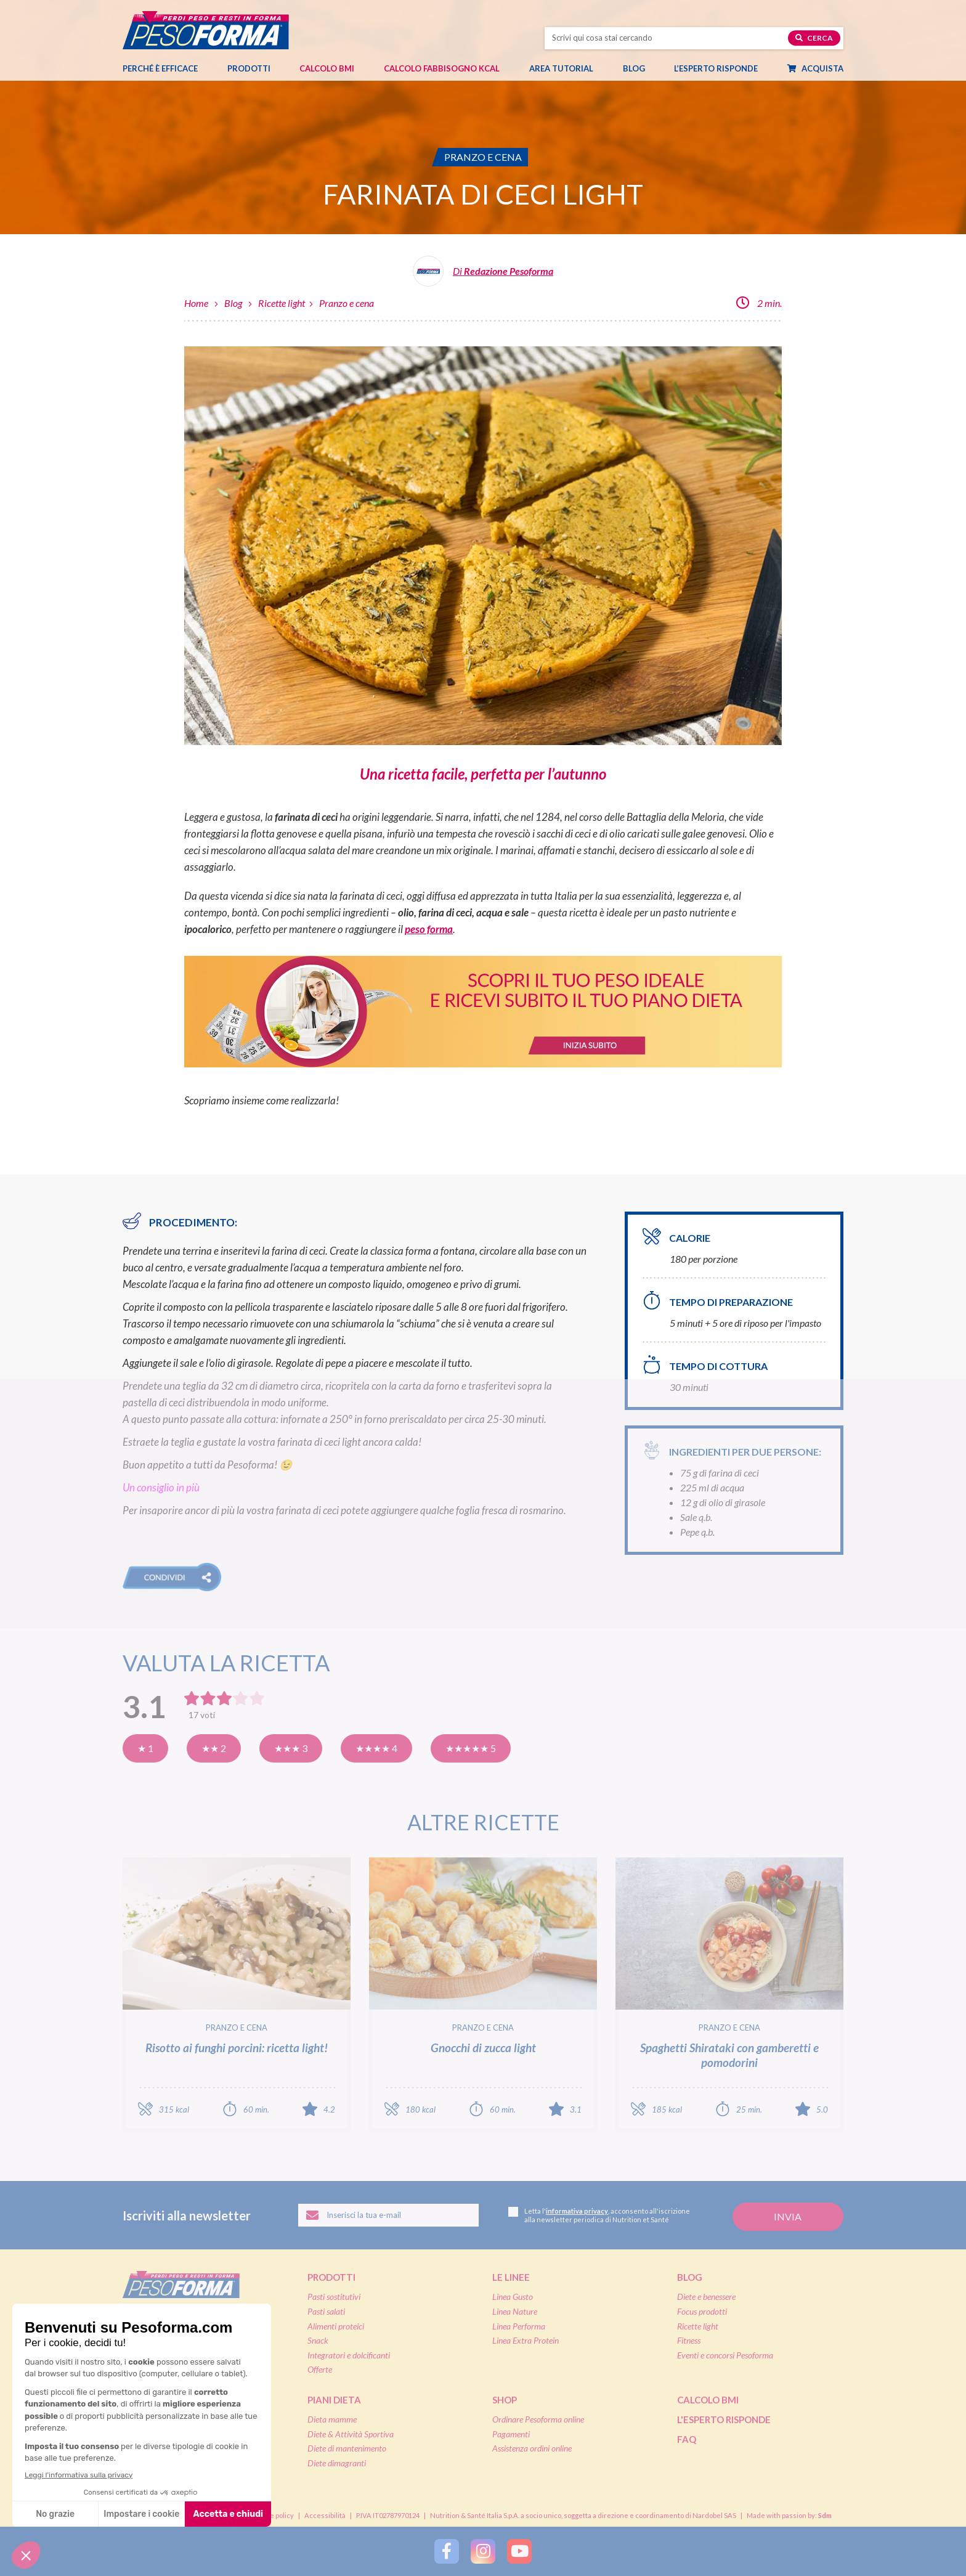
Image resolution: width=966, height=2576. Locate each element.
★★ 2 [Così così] (213, 1748)
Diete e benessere (706, 2296)
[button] (172, 1577)
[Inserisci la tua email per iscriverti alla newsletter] (388, 2215)
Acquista (821, 68)
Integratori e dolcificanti (348, 2355)
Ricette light (281, 303)
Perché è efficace (160, 68)
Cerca (814, 38)
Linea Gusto (512, 2296)
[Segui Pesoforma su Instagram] (483, 2551)
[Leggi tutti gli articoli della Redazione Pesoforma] (483, 276)
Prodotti (255, 68)
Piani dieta (334, 2399)
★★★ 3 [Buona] (290, 1748)
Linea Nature (514, 2311)
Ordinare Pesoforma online (538, 2419)
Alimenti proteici (335, 2326)
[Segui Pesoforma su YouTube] (519, 2551)
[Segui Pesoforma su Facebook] (446, 2551)
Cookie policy (273, 2515)
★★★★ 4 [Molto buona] (376, 1748)
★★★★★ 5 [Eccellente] (470, 1748)
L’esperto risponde (716, 68)
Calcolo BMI (326, 68)
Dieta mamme (332, 2419)
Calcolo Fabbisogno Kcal (442, 68)
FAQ (686, 2439)
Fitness (688, 2340)
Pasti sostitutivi (333, 2296)
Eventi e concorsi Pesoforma (725, 2355)
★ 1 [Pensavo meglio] (145, 1748)
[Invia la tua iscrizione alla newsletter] (788, 2217)
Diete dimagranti (336, 2463)
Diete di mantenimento (346, 2448)
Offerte (319, 2369)
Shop (504, 2399)
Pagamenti (511, 2434)
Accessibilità (325, 2515)
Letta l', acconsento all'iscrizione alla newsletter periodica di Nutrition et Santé (599, 2215)
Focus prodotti (702, 2311)
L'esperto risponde (724, 2419)
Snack (317, 2340)
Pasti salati (326, 2311)
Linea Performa (518, 2326)
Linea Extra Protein (525, 2340)
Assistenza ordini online (532, 2448)
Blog (640, 68)
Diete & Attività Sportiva (350, 2434)
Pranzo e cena (346, 303)
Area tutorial (567, 68)
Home (196, 303)
